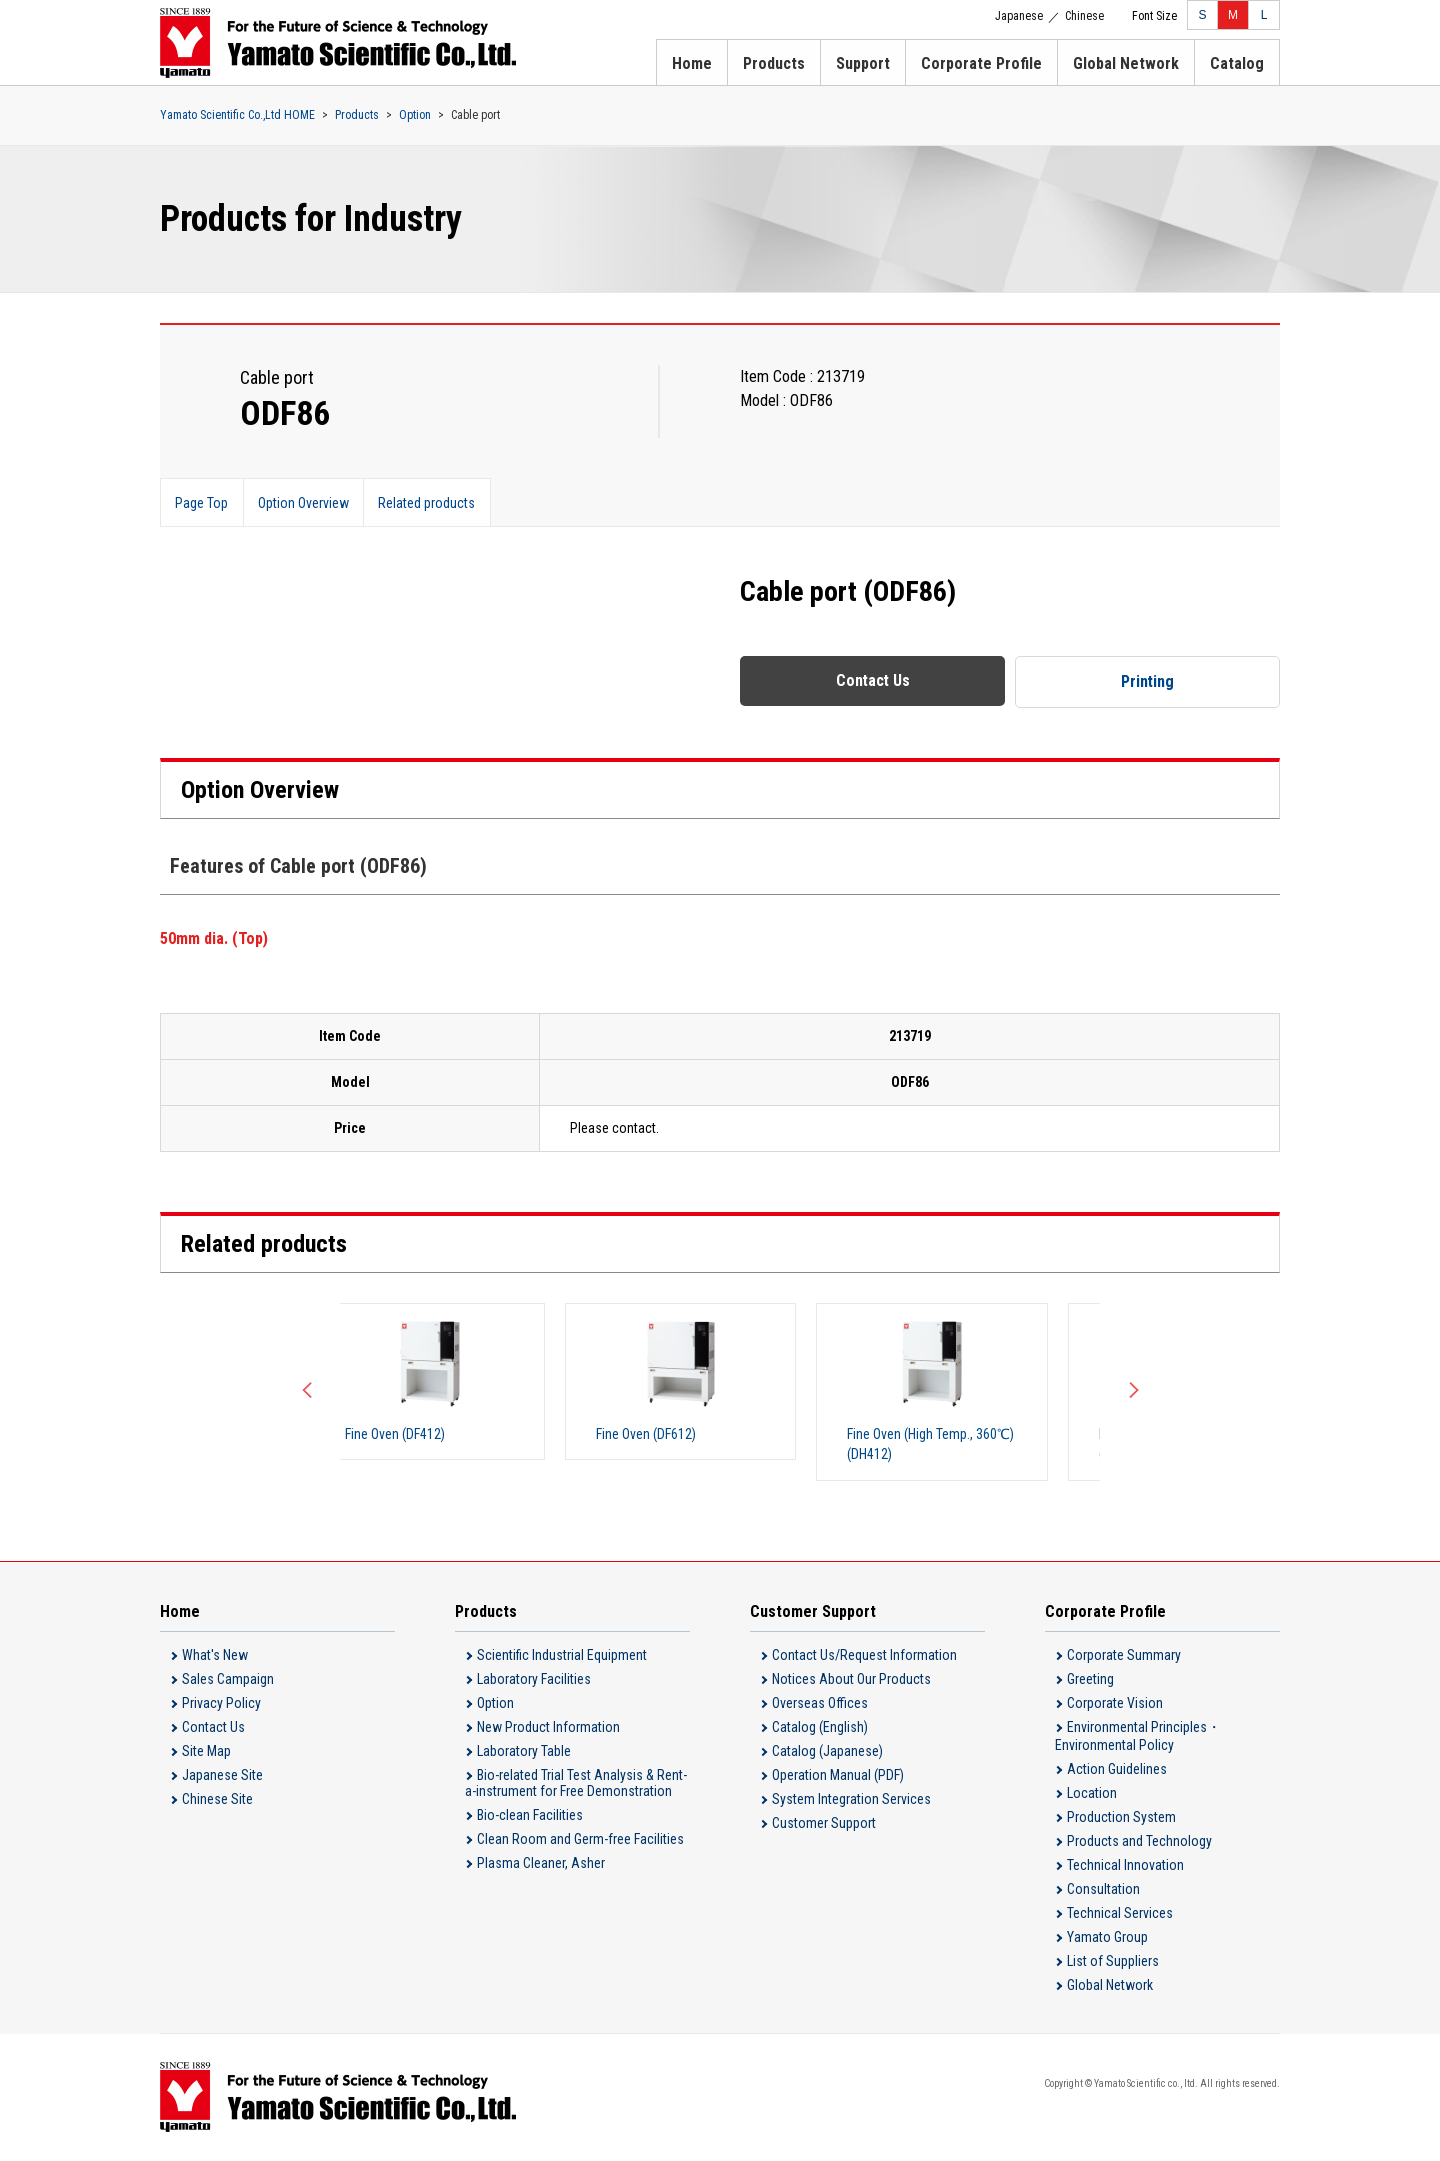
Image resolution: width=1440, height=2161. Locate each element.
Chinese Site (217, 1800)
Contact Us (873, 680)
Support (863, 63)
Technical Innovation (1125, 1866)
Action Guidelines (1117, 1770)
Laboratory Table (524, 1752)
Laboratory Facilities (534, 1680)
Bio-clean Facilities (530, 1816)
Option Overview (305, 503)
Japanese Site (222, 1776)
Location (1092, 1794)
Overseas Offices (820, 1704)
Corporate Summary (1124, 1656)
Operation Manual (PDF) (838, 1776)
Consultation (1103, 1890)
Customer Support (824, 1824)
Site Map (206, 1752)
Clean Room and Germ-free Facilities (580, 1840)
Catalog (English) (820, 1728)
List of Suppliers (1113, 1962)
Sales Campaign (228, 1680)
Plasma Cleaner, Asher (541, 1864)
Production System (1121, 1818)
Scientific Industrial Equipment (562, 1656)
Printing (1148, 681)
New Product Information (548, 1728)
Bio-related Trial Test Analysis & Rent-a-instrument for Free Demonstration (576, 1784)
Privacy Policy (221, 1704)
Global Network (1126, 63)
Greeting (1090, 1680)
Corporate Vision (1115, 1704)
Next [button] (1130, 1392)
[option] (460, 1382)
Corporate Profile (981, 63)
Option (415, 115)
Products (774, 63)
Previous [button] (310, 1392)
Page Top (202, 503)
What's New (215, 1656)
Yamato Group (1107, 1938)
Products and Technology (1139, 1842)
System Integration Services (851, 1800)
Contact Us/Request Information (864, 1656)
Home (692, 63)
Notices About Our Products (851, 1680)
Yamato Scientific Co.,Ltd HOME (237, 115)
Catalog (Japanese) (827, 1752)
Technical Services (1120, 1914)
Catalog (1237, 63)
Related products (430, 503)
